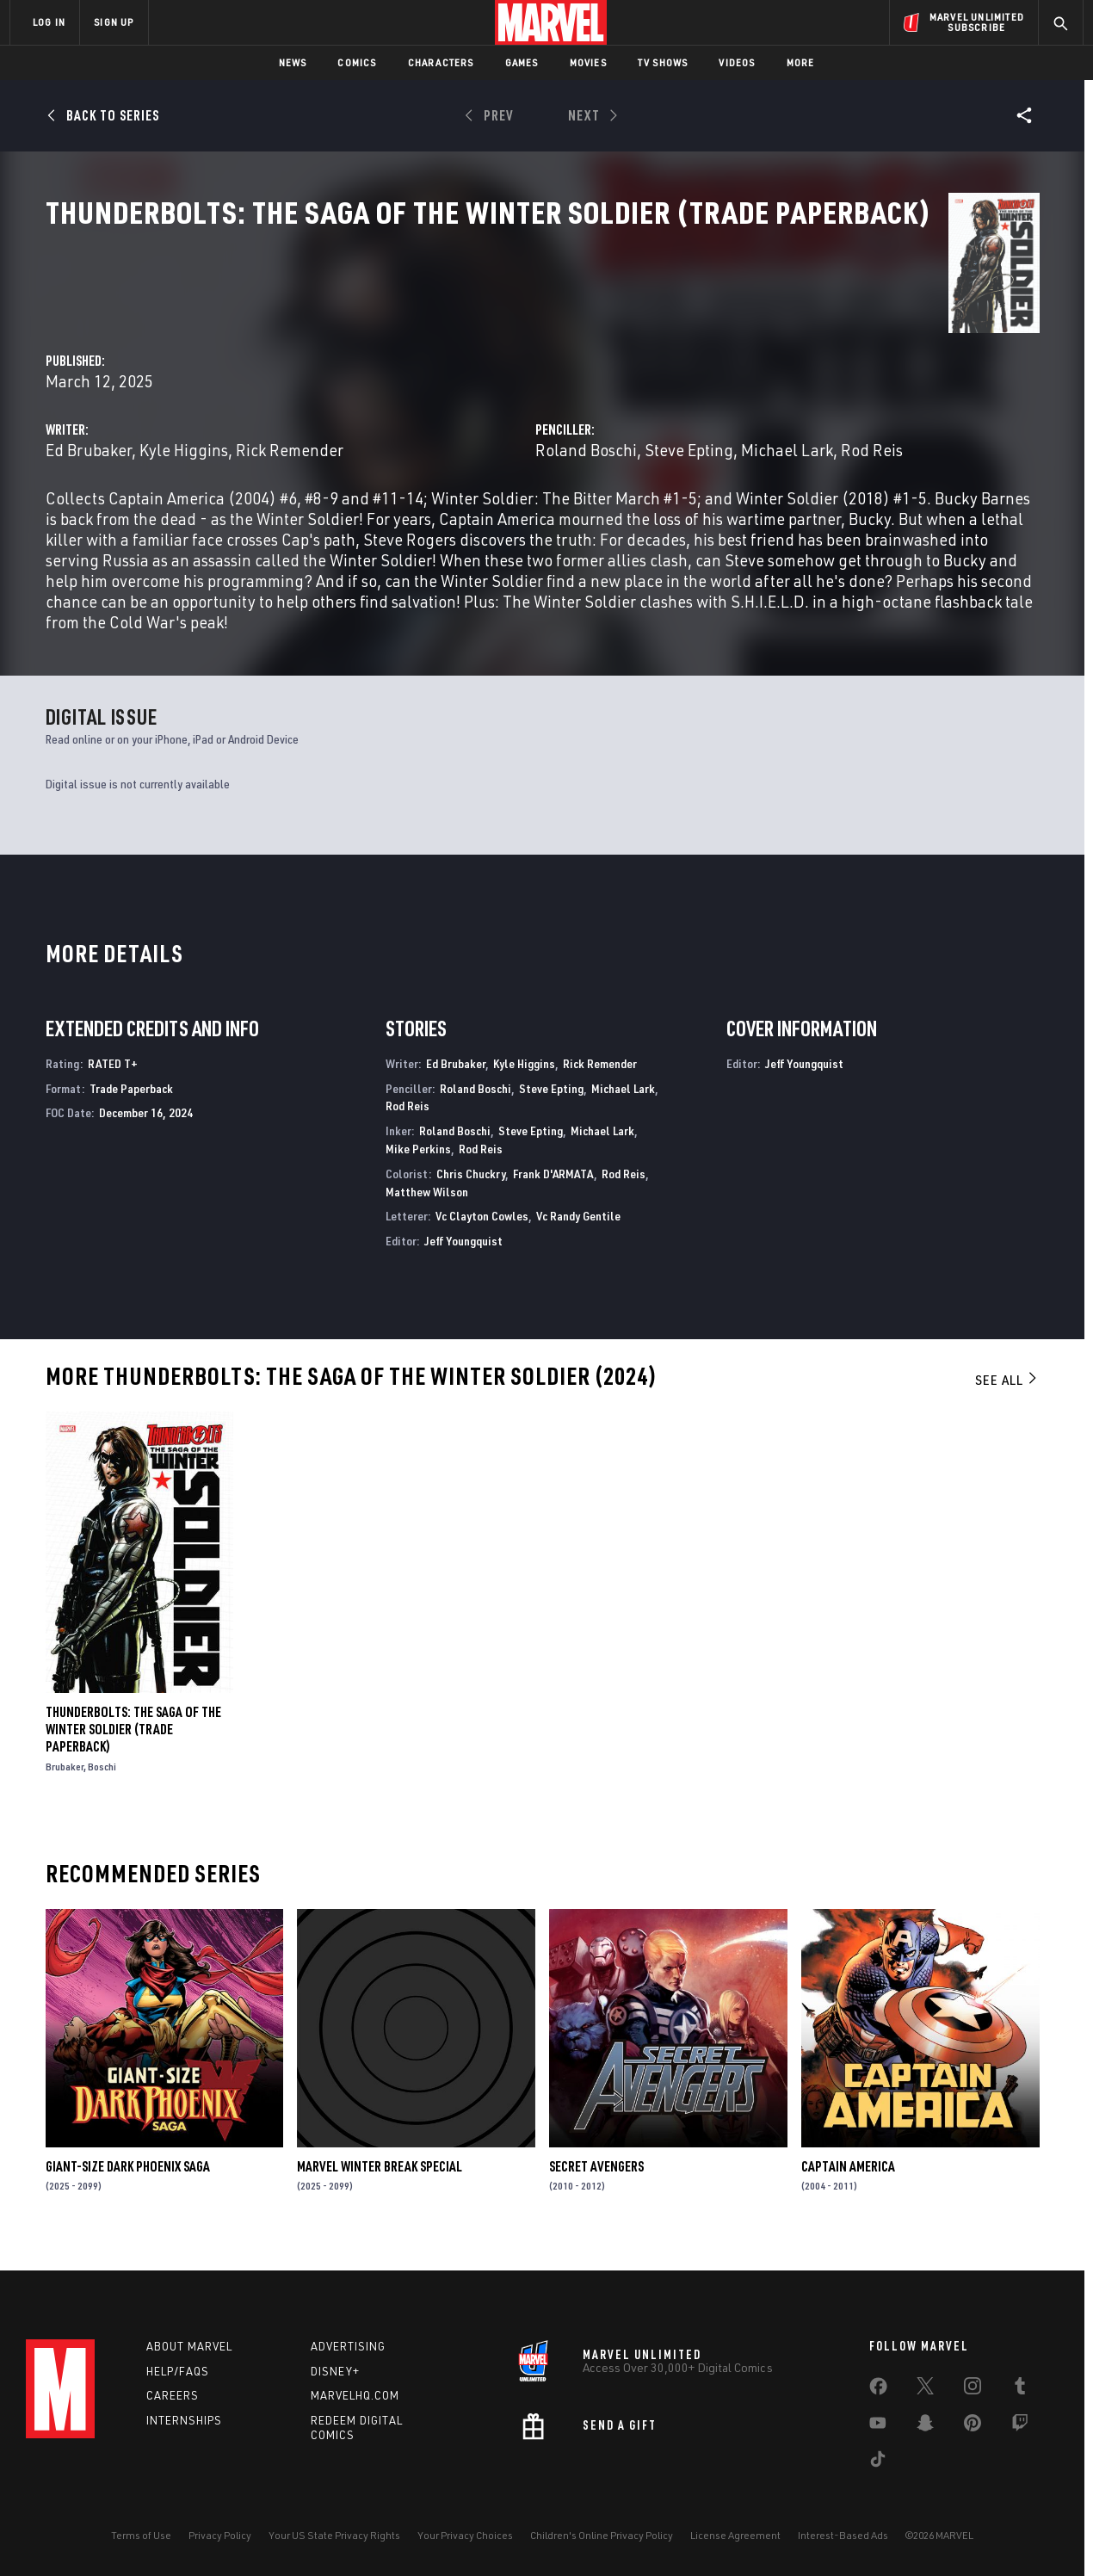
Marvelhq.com (355, 2412)
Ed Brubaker (398, 406)
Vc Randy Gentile (578, 1254)
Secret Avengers (596, 2205)
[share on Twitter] (925, 2405)
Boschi (102, 1805)
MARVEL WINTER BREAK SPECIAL (379, 2205)
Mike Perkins (418, 1187)
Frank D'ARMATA (553, 1212)
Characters (441, 62)
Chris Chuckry (470, 1212)
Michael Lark (942, 406)
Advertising (348, 2362)
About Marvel (189, 2362)
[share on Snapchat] (925, 2442)
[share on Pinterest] (972, 2442)
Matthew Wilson (427, 1229)
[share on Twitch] (1019, 2442)
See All (1007, 1418)
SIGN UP (113, 21)
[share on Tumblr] (1019, 2405)
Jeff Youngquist (463, 1279)
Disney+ (335, 2387)
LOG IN (49, 21)
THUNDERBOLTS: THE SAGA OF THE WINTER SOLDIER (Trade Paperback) (133, 1768)
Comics (356, 62)
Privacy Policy (219, 2551)
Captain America (848, 2205)
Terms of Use (141, 2551)
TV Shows (663, 62)
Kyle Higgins (493, 406)
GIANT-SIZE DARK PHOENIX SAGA (128, 2205)
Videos (737, 62)
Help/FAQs (177, 2387)
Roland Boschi (741, 406)
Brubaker (64, 1805)
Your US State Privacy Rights (334, 2551)
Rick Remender (599, 406)
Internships (184, 2437)
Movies (588, 62)
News (293, 62)
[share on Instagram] (972, 2405)
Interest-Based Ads (843, 2551)
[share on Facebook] (878, 2406)
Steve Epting (844, 406)
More (801, 62)
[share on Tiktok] (877, 2478)
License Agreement (735, 2551)
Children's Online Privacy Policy (601, 2551)
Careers (172, 2412)
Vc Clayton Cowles (481, 1254)
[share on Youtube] (877, 2442)
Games (522, 62)
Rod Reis (407, 1144)
